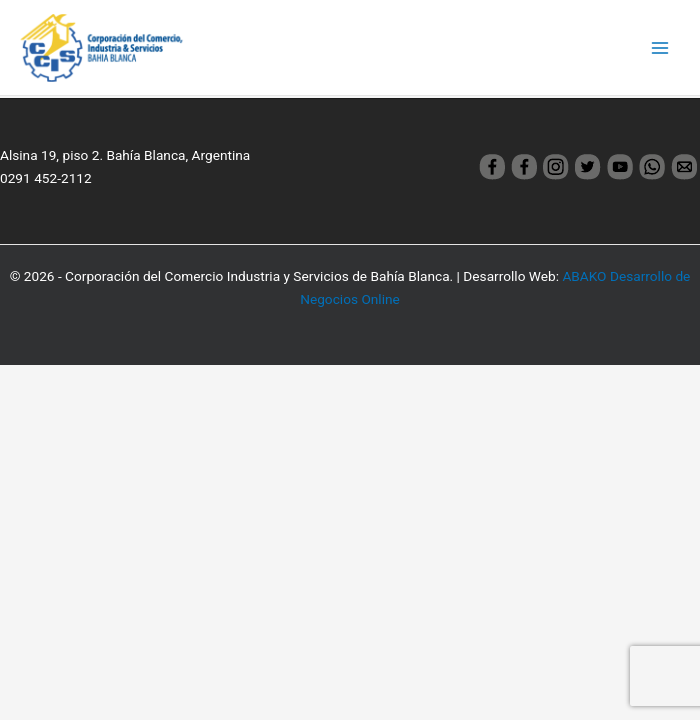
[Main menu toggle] (660, 47)
